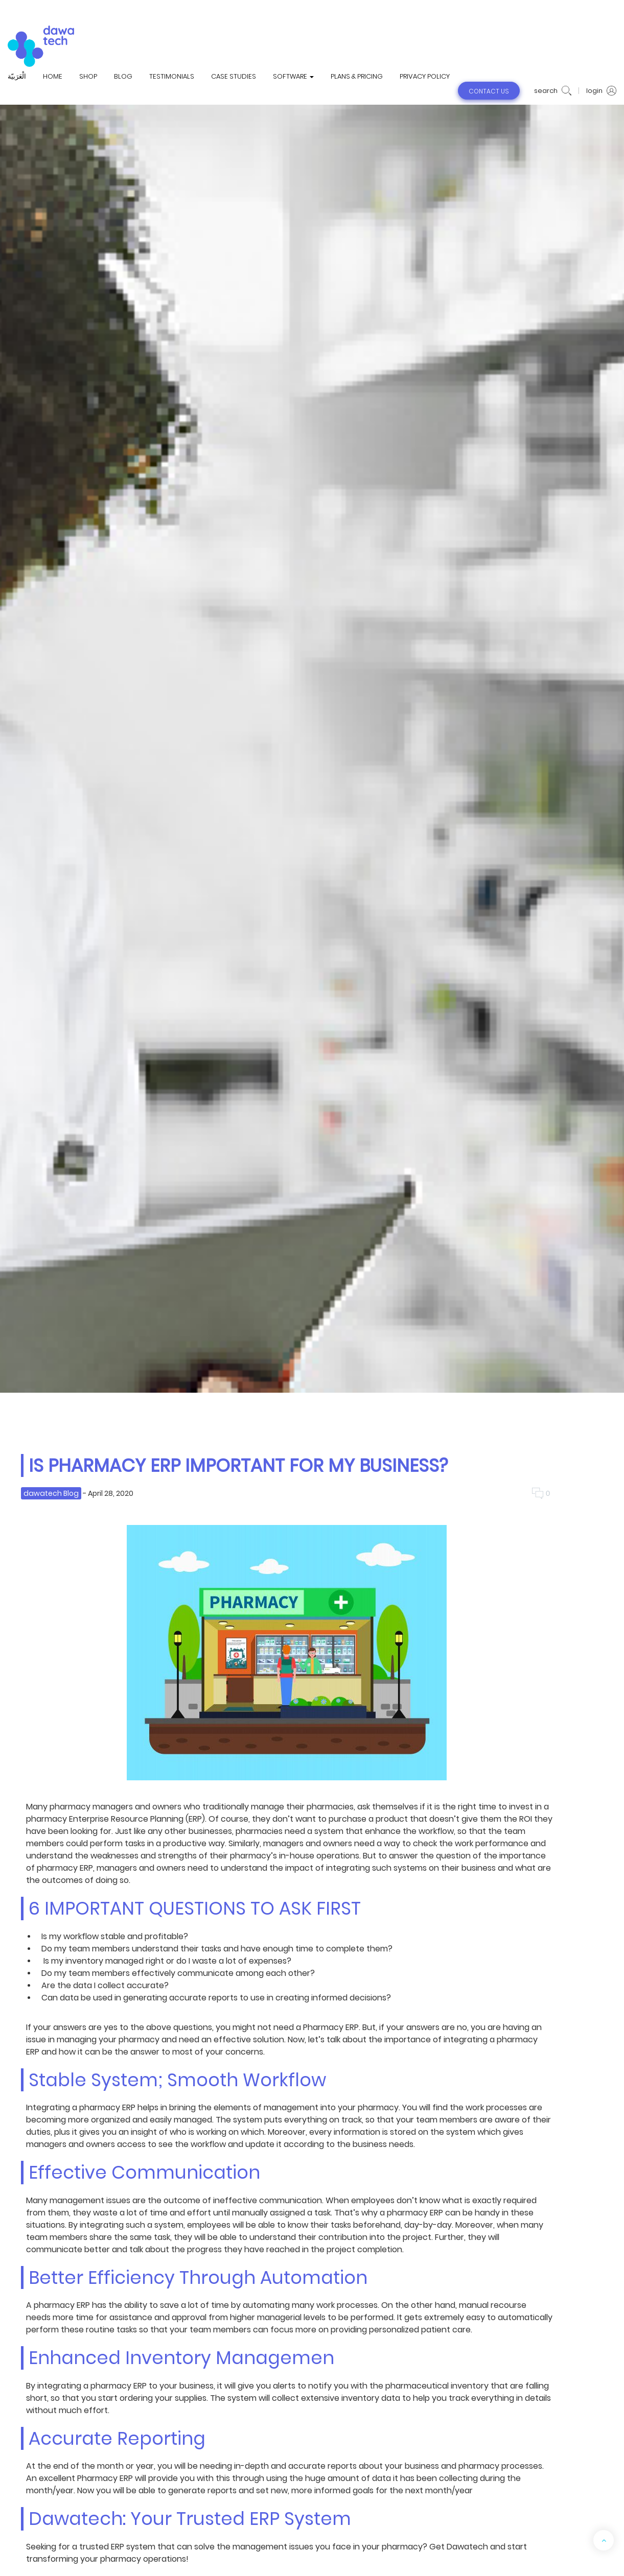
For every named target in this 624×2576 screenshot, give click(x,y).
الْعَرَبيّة (17, 76)
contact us (489, 91)
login (601, 91)
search (552, 91)
